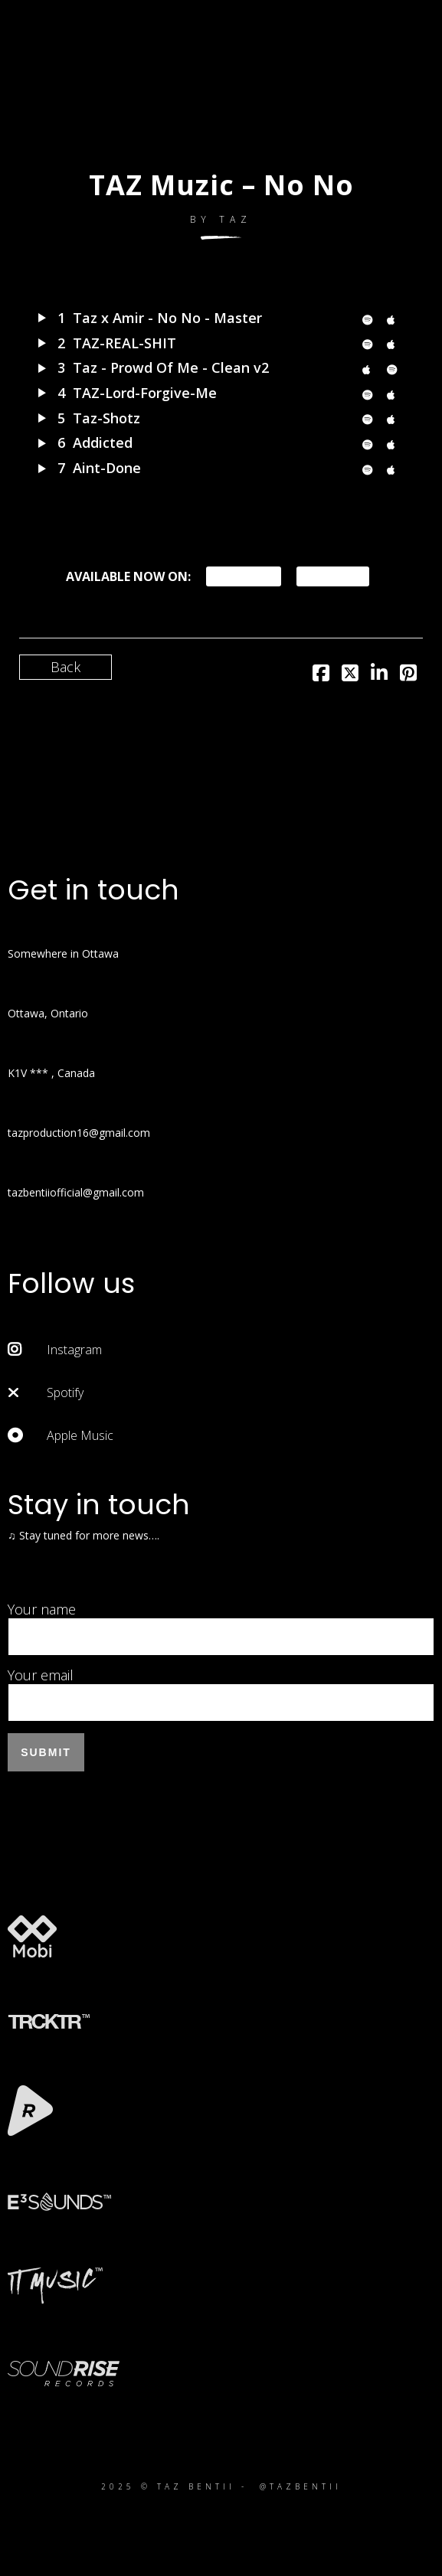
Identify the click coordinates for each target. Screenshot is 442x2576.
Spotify (243, 576)
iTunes (333, 576)
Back (65, 667)
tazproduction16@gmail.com (79, 1132)
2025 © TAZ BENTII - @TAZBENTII (221, 2486)
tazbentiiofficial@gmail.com (76, 1192)
